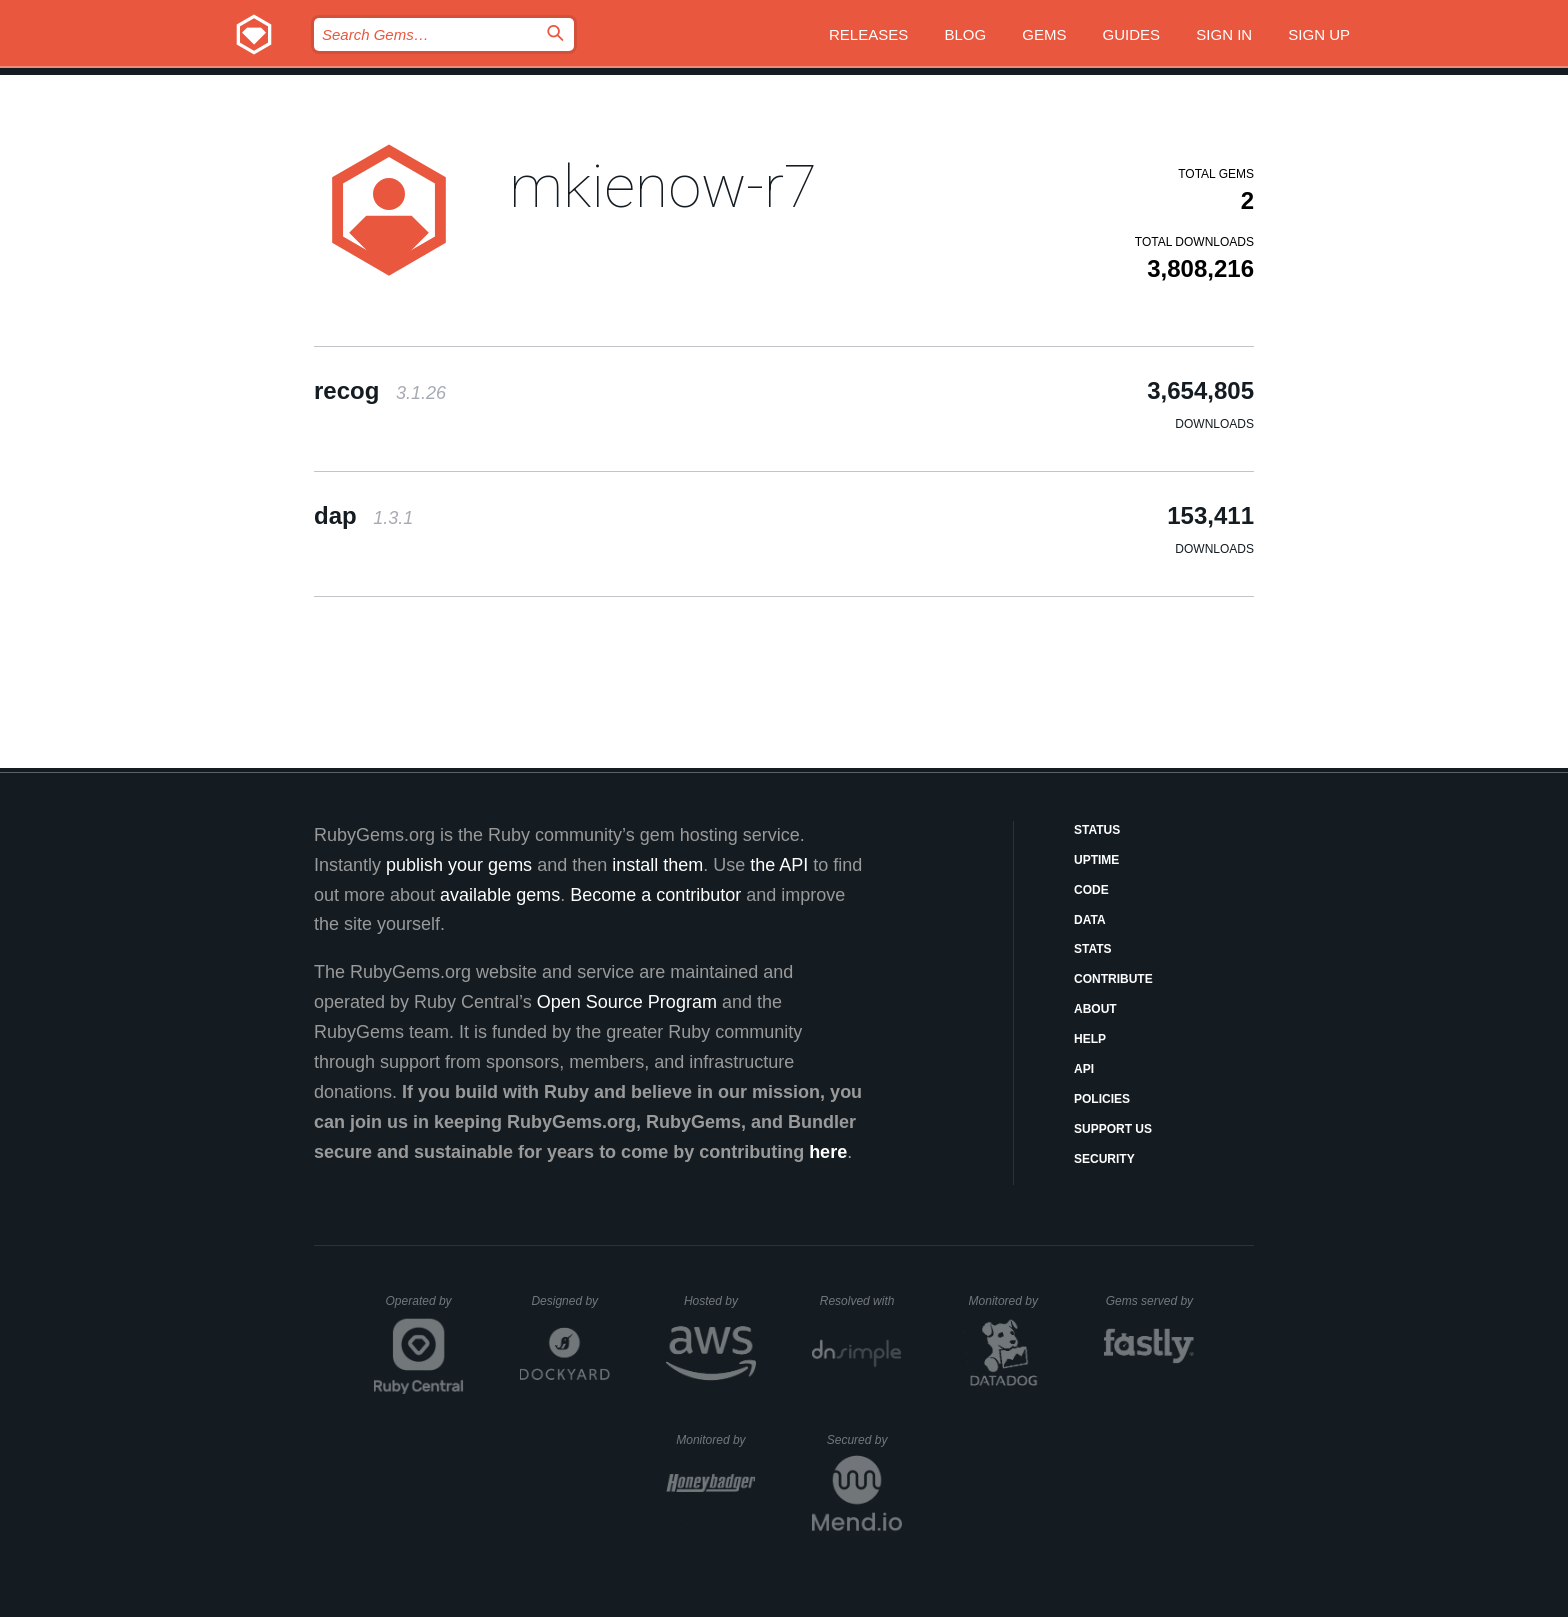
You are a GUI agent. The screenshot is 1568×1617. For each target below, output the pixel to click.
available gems (500, 895)
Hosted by (720, 1301)
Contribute (1113, 979)
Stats (1093, 949)
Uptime (1096, 860)
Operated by (425, 1308)
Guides (1132, 34)
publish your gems (459, 865)
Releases (868, 34)
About (1095, 1009)
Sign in (1224, 34)
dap (363, 515)
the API (779, 865)
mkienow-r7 (663, 186)
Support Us (1113, 1129)
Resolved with (861, 1301)
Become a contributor (655, 895)
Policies (1102, 1099)
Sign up (1319, 34)
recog (380, 390)
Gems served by (1150, 1301)
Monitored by (1009, 1301)
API (1084, 1069)
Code (1091, 890)
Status (1097, 830)
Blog (965, 34)
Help (1090, 1039)
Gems (1044, 34)
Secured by (864, 1440)
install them (657, 865)
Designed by (570, 1301)
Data (1090, 920)
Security (1104, 1159)
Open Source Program (627, 1002)
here (828, 1152)
